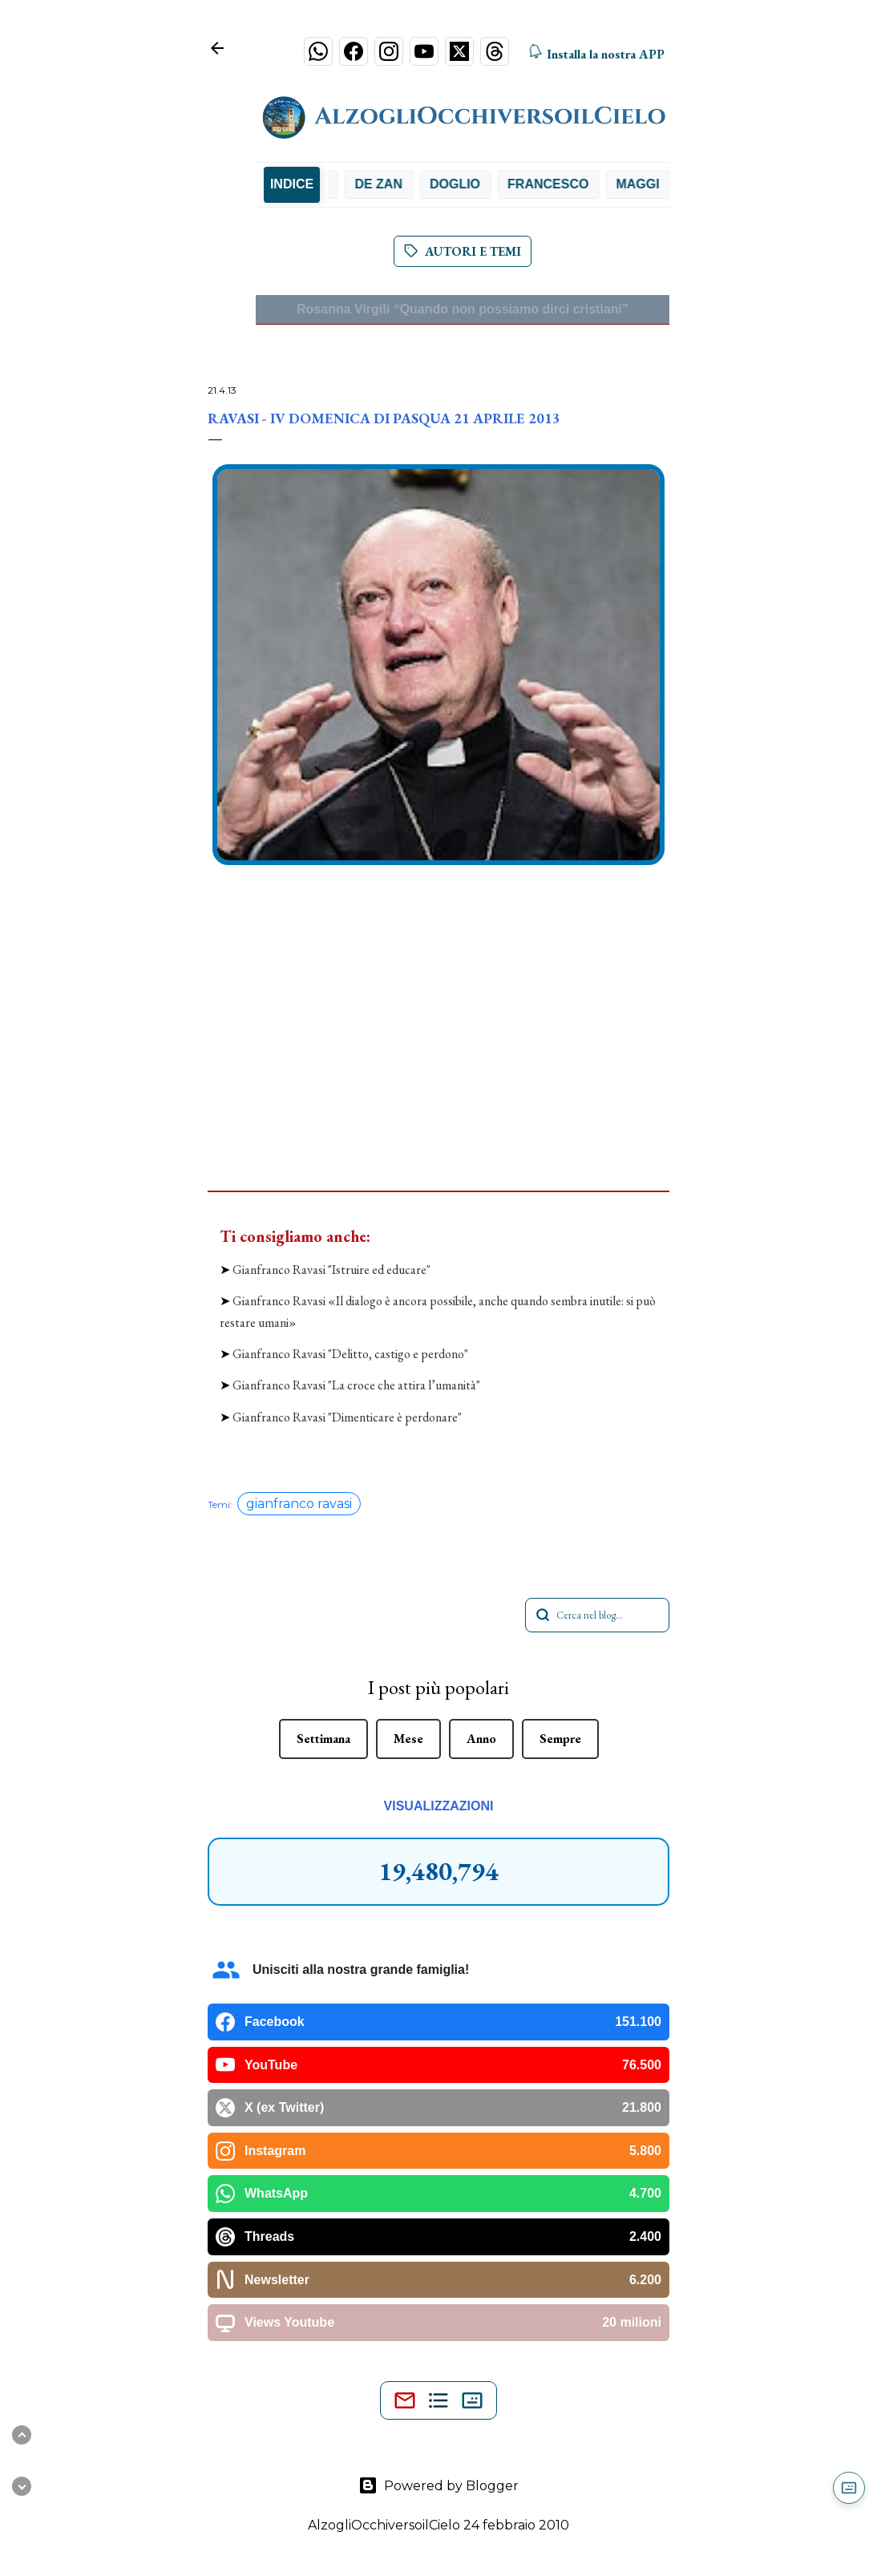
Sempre (560, 1738)
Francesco (559, 184)
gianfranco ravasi (299, 1503)
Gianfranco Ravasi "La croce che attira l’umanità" (356, 1385)
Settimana (323, 1738)
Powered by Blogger (438, 2485)
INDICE (291, 184)
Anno (481, 1738)
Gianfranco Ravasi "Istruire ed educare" (331, 1269)
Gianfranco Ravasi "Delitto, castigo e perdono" (350, 1353)
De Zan (390, 184)
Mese (408, 1738)
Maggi (648, 184)
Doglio (466, 184)
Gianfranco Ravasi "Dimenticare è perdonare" (347, 1417)
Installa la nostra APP (595, 54)
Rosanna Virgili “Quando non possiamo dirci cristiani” (462, 309)
